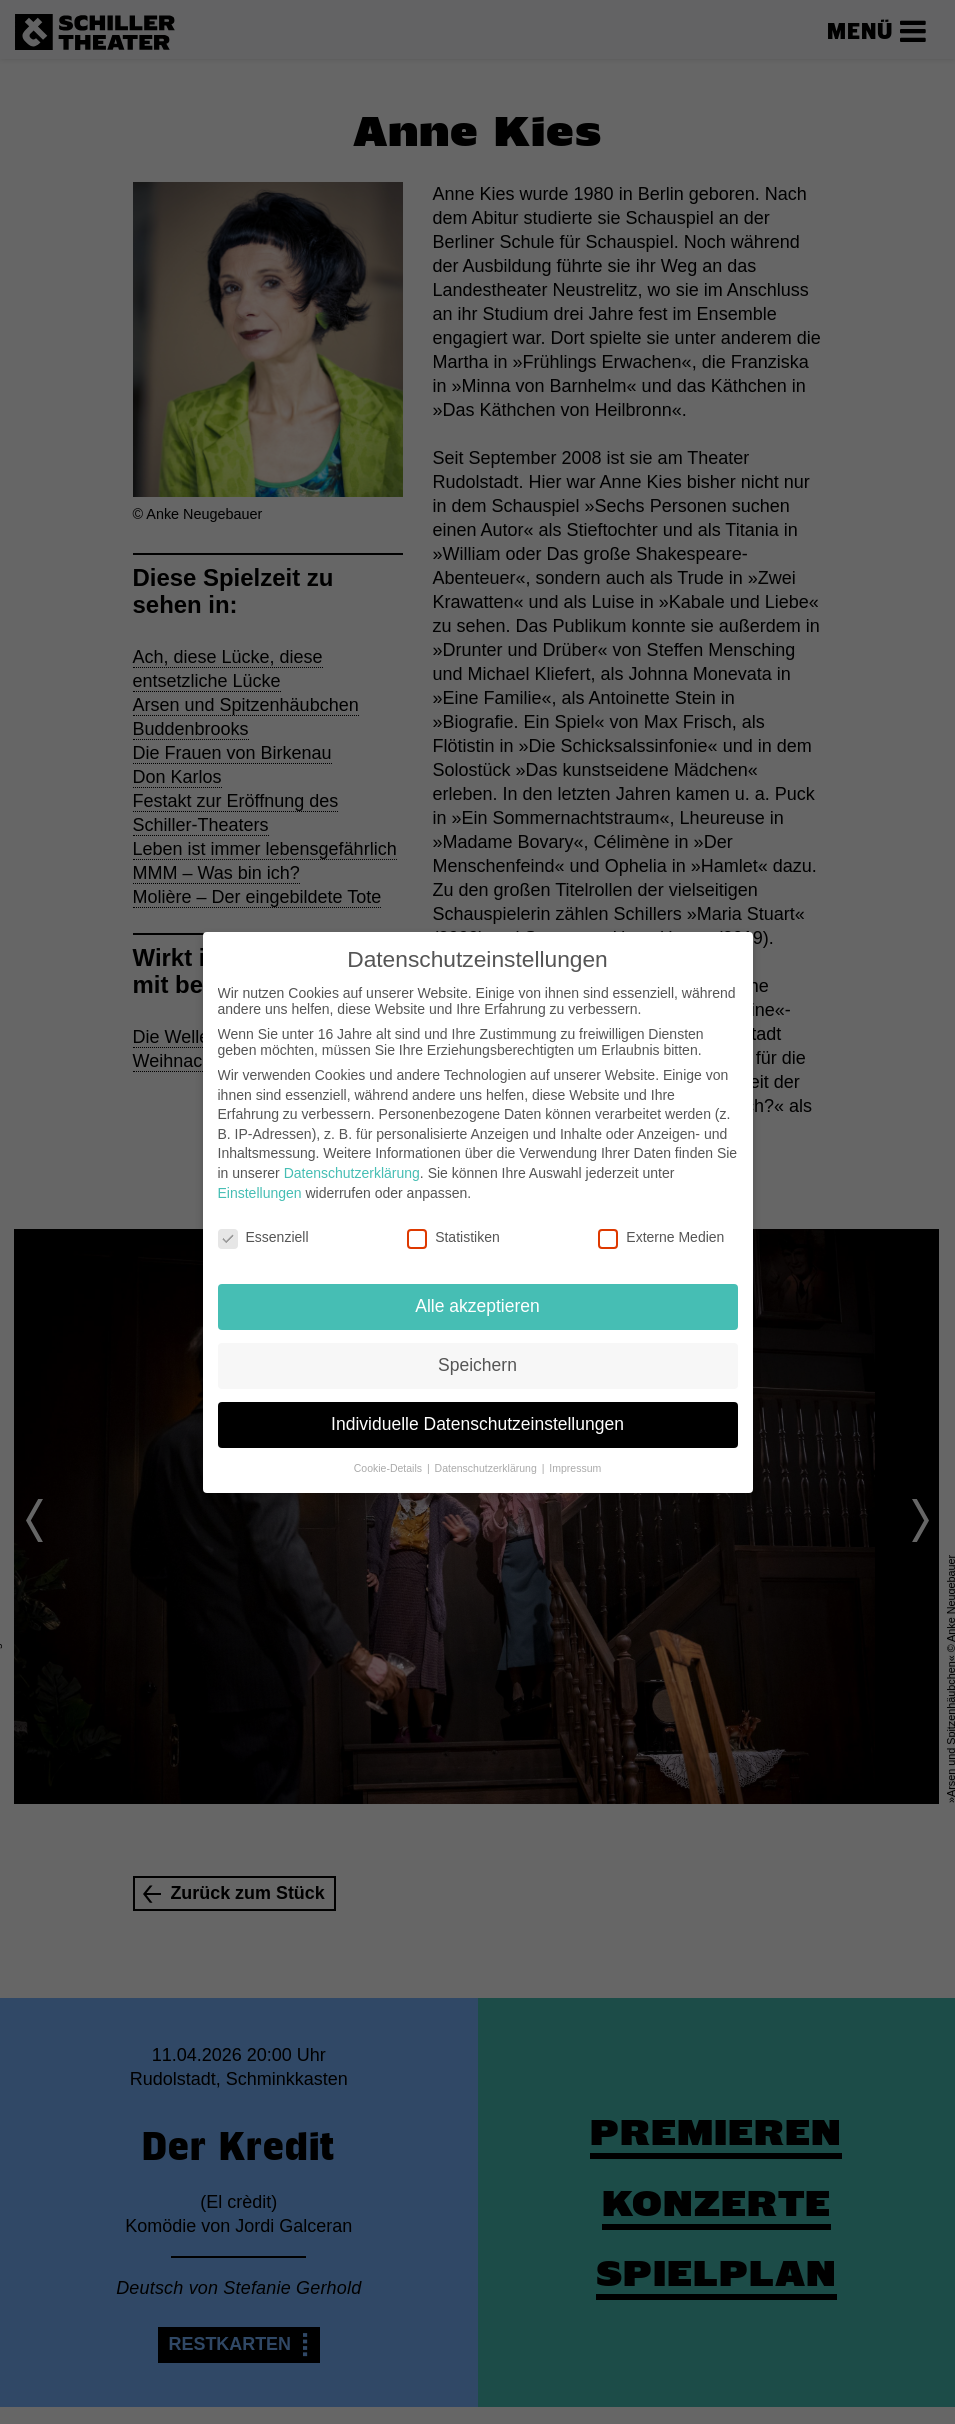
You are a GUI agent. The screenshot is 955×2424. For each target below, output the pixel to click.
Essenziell (263, 1237)
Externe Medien (661, 1237)
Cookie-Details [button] (389, 1468)
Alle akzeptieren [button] (477, 1306)
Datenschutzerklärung (352, 1173)
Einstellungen (260, 1193)
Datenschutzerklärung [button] (487, 1468)
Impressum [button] (575, 1468)
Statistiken (453, 1237)
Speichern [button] (477, 1365)
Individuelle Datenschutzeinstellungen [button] (477, 1424)
